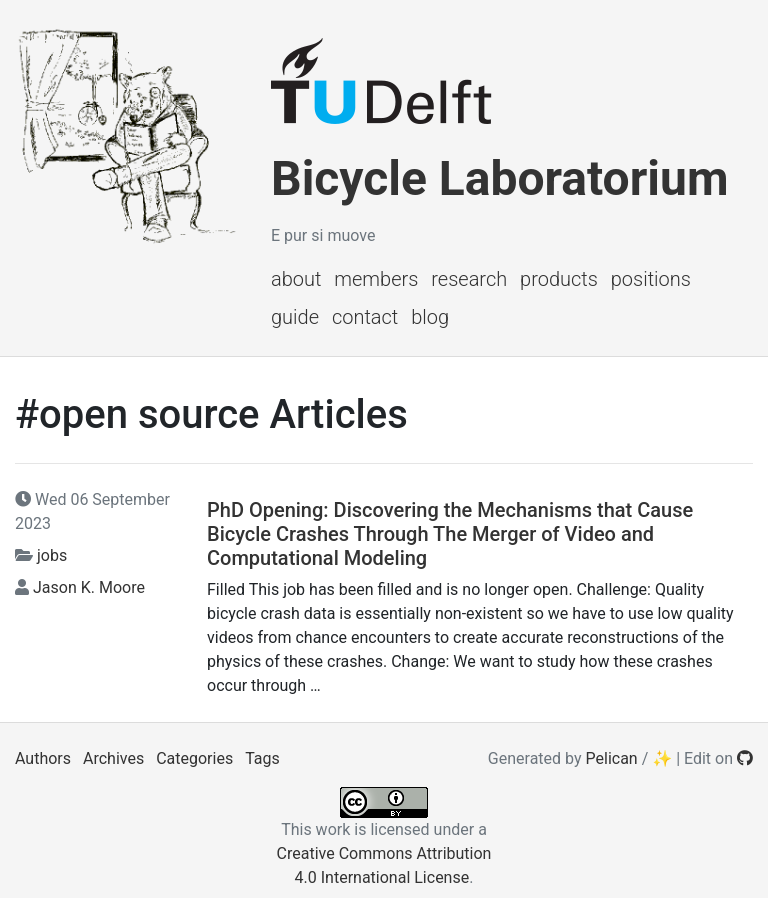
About (296, 279)
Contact (365, 317)
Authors (43, 758)
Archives (113, 758)
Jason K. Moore (89, 587)
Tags (262, 758)
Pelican (612, 758)
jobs (52, 555)
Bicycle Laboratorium (499, 178)
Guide (295, 317)
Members (376, 279)
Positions (651, 279)
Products (559, 279)
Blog (430, 317)
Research (469, 279)
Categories (194, 758)
